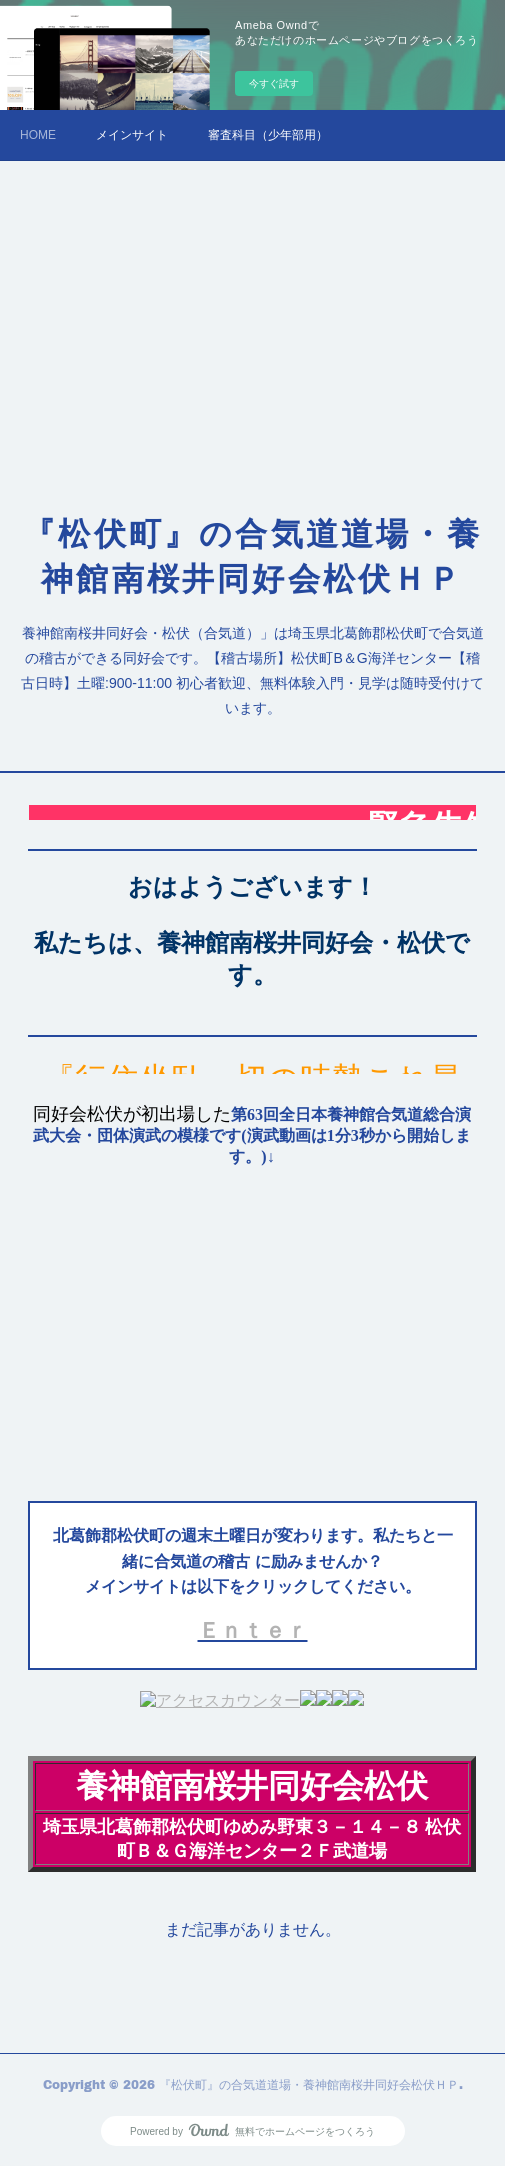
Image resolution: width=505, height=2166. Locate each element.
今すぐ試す (274, 83)
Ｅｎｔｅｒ (253, 1630)
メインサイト (132, 135)
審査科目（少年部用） (268, 135)
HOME (38, 135)
